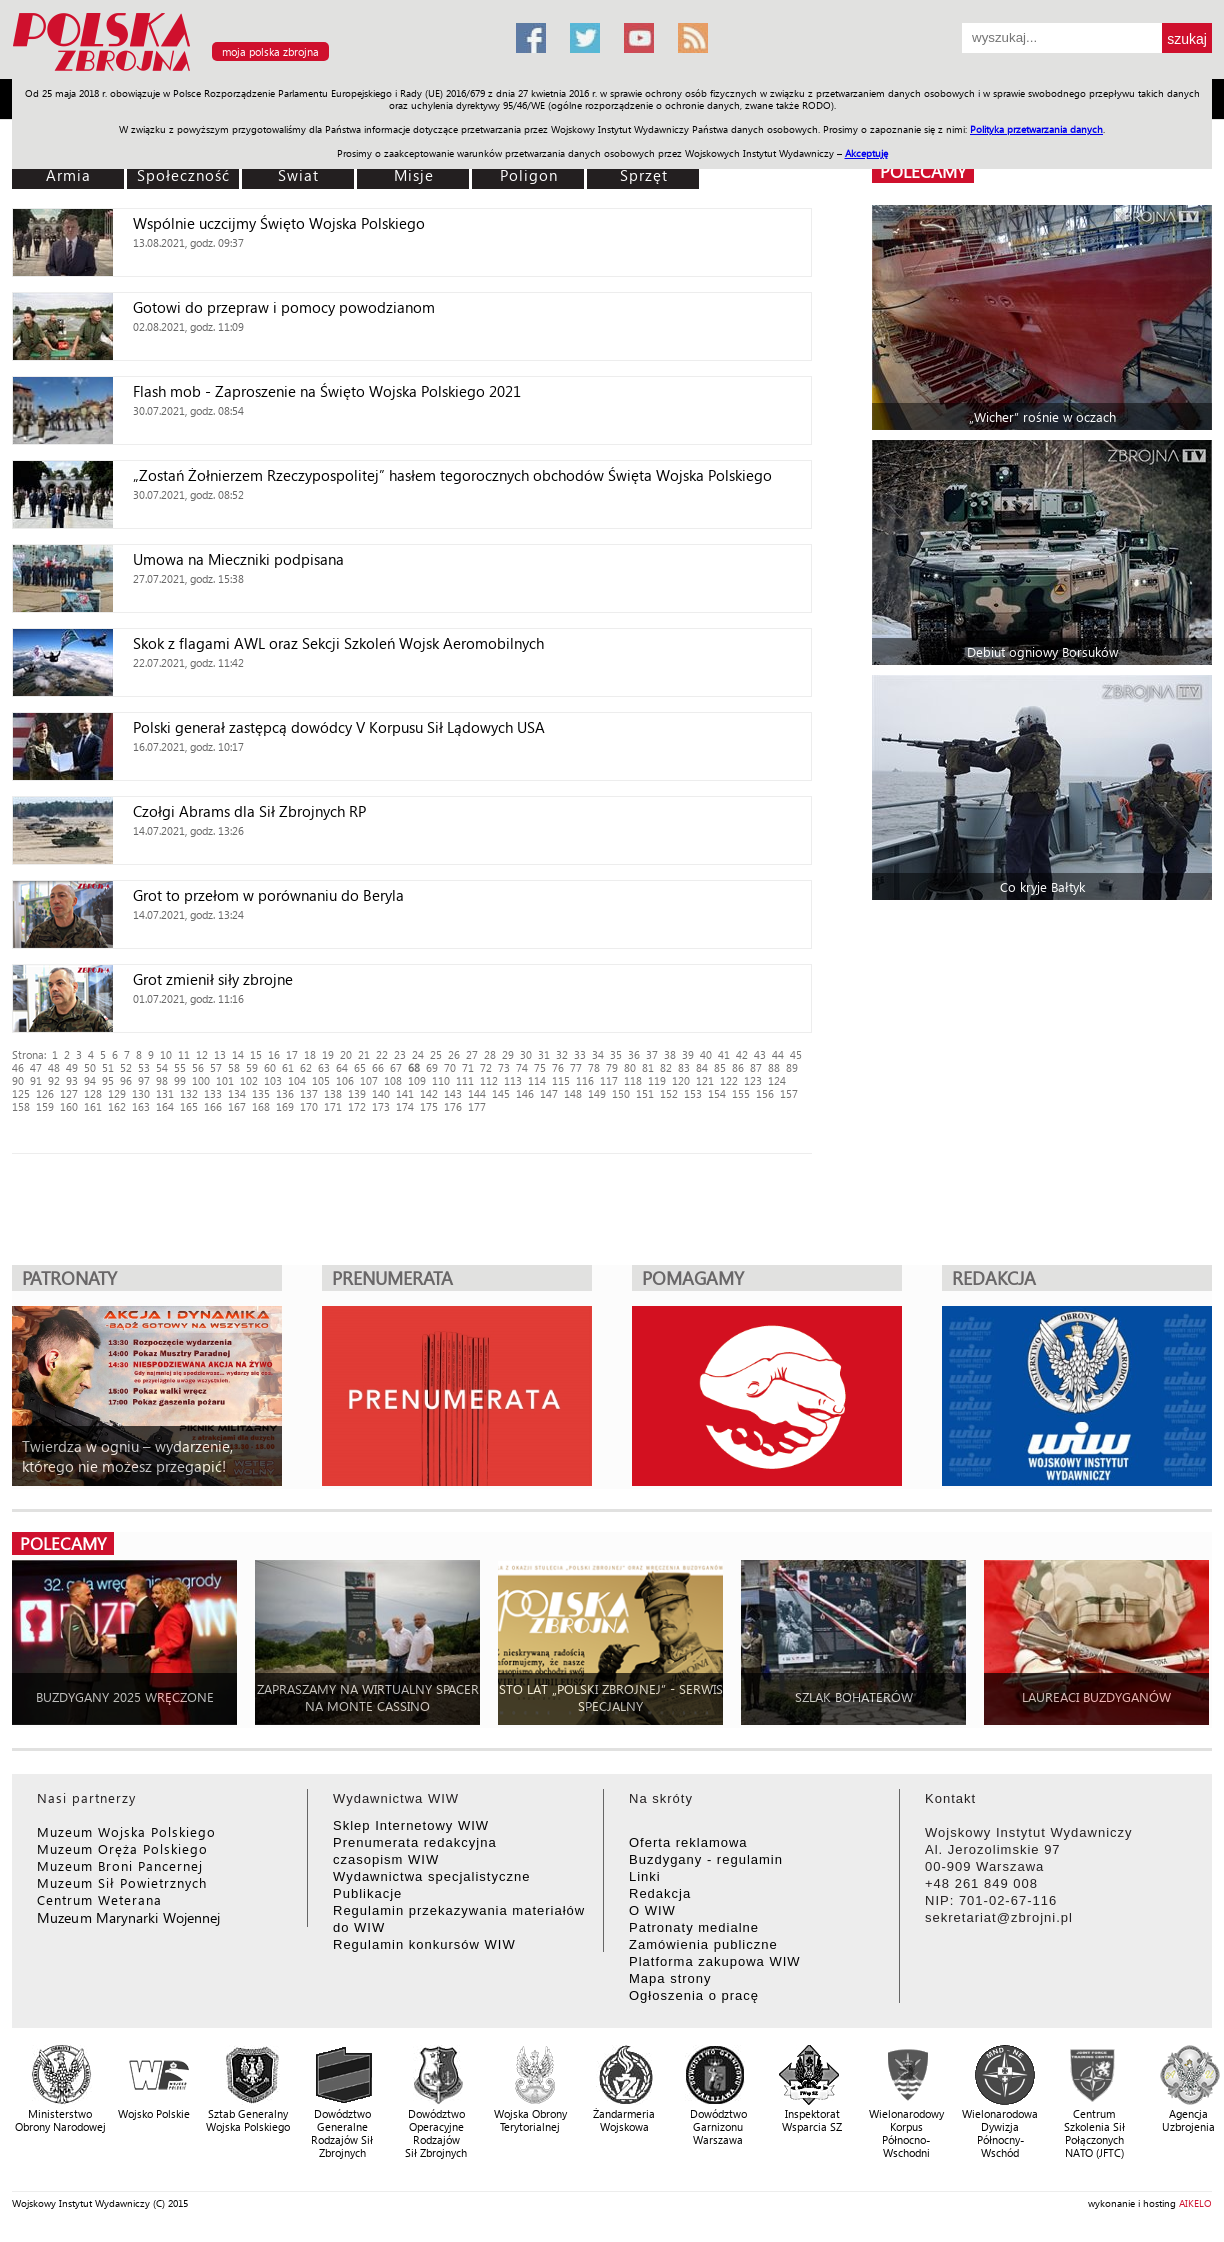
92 (54, 1080)
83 (684, 1067)
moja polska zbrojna (270, 51)
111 (465, 1080)
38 (670, 1054)
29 (508, 1054)
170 (309, 1106)
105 (321, 1080)
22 (382, 1054)
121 (705, 1080)
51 (108, 1067)
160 (69, 1106)
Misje (414, 175)
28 (490, 1054)
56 (198, 1067)
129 (117, 1093)
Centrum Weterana (99, 1899)
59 (252, 1067)
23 (400, 1054)
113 (513, 1080)
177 (477, 1106)
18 (310, 1054)
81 (648, 1067)
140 (381, 1093)
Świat (298, 175)
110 (441, 1080)
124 (777, 1080)
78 (594, 1067)
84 (702, 1067)
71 (468, 1067)
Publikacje (367, 1893)
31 (544, 1054)
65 (360, 1067)
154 (717, 1093)
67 (396, 1067)
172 (357, 1106)
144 (477, 1093)
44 (778, 1054)
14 (238, 1054)
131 (165, 1093)
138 (333, 1093)
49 (72, 1067)
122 (729, 1080)
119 (657, 1080)
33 (580, 1054)
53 (144, 1067)
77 (576, 1067)
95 (108, 1080)
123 (753, 1080)
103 (273, 1080)
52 (126, 1067)
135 (261, 1093)
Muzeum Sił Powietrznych (122, 1882)
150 (621, 1093)
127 (69, 1093)
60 (270, 1067)
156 (765, 1093)
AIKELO (1195, 2203)
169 (285, 1106)
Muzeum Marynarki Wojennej (129, 1917)
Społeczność (183, 175)
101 (225, 1080)
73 (504, 1067)
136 (285, 1093)
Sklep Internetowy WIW (411, 1825)
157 (789, 1093)
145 (501, 1093)
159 (45, 1106)
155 (741, 1093)
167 (237, 1106)
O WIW (652, 1910)
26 (454, 1054)
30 (526, 1054)
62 (306, 1067)
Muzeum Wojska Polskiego (126, 1831)
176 (453, 1106)
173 (381, 1106)
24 (418, 1054)
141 (405, 1093)
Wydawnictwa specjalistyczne (431, 1876)
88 (774, 1067)
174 (405, 1106)
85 (720, 1067)
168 (261, 1106)
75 (540, 1067)
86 (738, 1067)
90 (18, 1080)
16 (274, 1054)
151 (645, 1093)
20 (346, 1054)
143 (453, 1093)
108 (393, 1080)
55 (180, 1067)
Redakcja (660, 1893)
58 (234, 1067)
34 (598, 1054)
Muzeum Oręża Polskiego (122, 1848)
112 (489, 1080)
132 (189, 1093)
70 (450, 1067)
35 (616, 1054)
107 (369, 1080)
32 (562, 1054)
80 (630, 1067)
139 (357, 1093)
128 (93, 1093)
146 (525, 1093)
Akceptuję (866, 153)
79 (612, 1067)
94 (90, 1080)
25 (436, 1054)
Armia (68, 175)
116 (585, 1080)
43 (760, 1054)
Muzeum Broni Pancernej (120, 1865)
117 (609, 1080)
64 (342, 1067)
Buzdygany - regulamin (706, 1859)
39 (688, 1054)
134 (237, 1093)
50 (90, 1067)
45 (796, 1054)
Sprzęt (644, 175)
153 (693, 1093)
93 (72, 1080)
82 (666, 1067)
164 (165, 1106)
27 (472, 1054)
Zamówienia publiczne (703, 1944)
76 (558, 1067)
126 (45, 1093)
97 (144, 1080)
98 (162, 1080)
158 (21, 1106)
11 (184, 1054)
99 (180, 1080)
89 (792, 1067)
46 (18, 1067)
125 (21, 1093)
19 (328, 1054)
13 (220, 1054)
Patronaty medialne (694, 1927)
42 (742, 1054)
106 (345, 1080)
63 (324, 1067)
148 (573, 1093)
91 (36, 1080)
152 (669, 1093)
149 (597, 1093)
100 (201, 1080)
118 (633, 1080)
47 (36, 1067)
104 (297, 1080)
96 (126, 1080)
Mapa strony (670, 1978)
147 (549, 1093)
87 (756, 1067)
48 (54, 1067)
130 (141, 1093)
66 (378, 1067)
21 (364, 1054)
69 (432, 1067)
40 (706, 1054)
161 (93, 1106)
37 (652, 1054)
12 (202, 1054)
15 (256, 1054)
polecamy (923, 171)
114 (537, 1080)
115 (561, 1080)
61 (288, 1067)
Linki (645, 1876)
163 (141, 1106)
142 (429, 1093)
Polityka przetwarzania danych (1036, 129)
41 (724, 1054)
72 (486, 1067)
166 (213, 1106)
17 (292, 1054)
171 (333, 1106)
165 (189, 1106)
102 (249, 1080)
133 (213, 1093)
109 (417, 1080)
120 (681, 1080)
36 (634, 1054)
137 (309, 1093)
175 (429, 1106)
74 (522, 1067)
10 (166, 1054)
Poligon (529, 175)
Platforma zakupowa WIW (715, 1961)
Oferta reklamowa (688, 1842)
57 (216, 1067)
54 (162, 1067)
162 (117, 1106)
